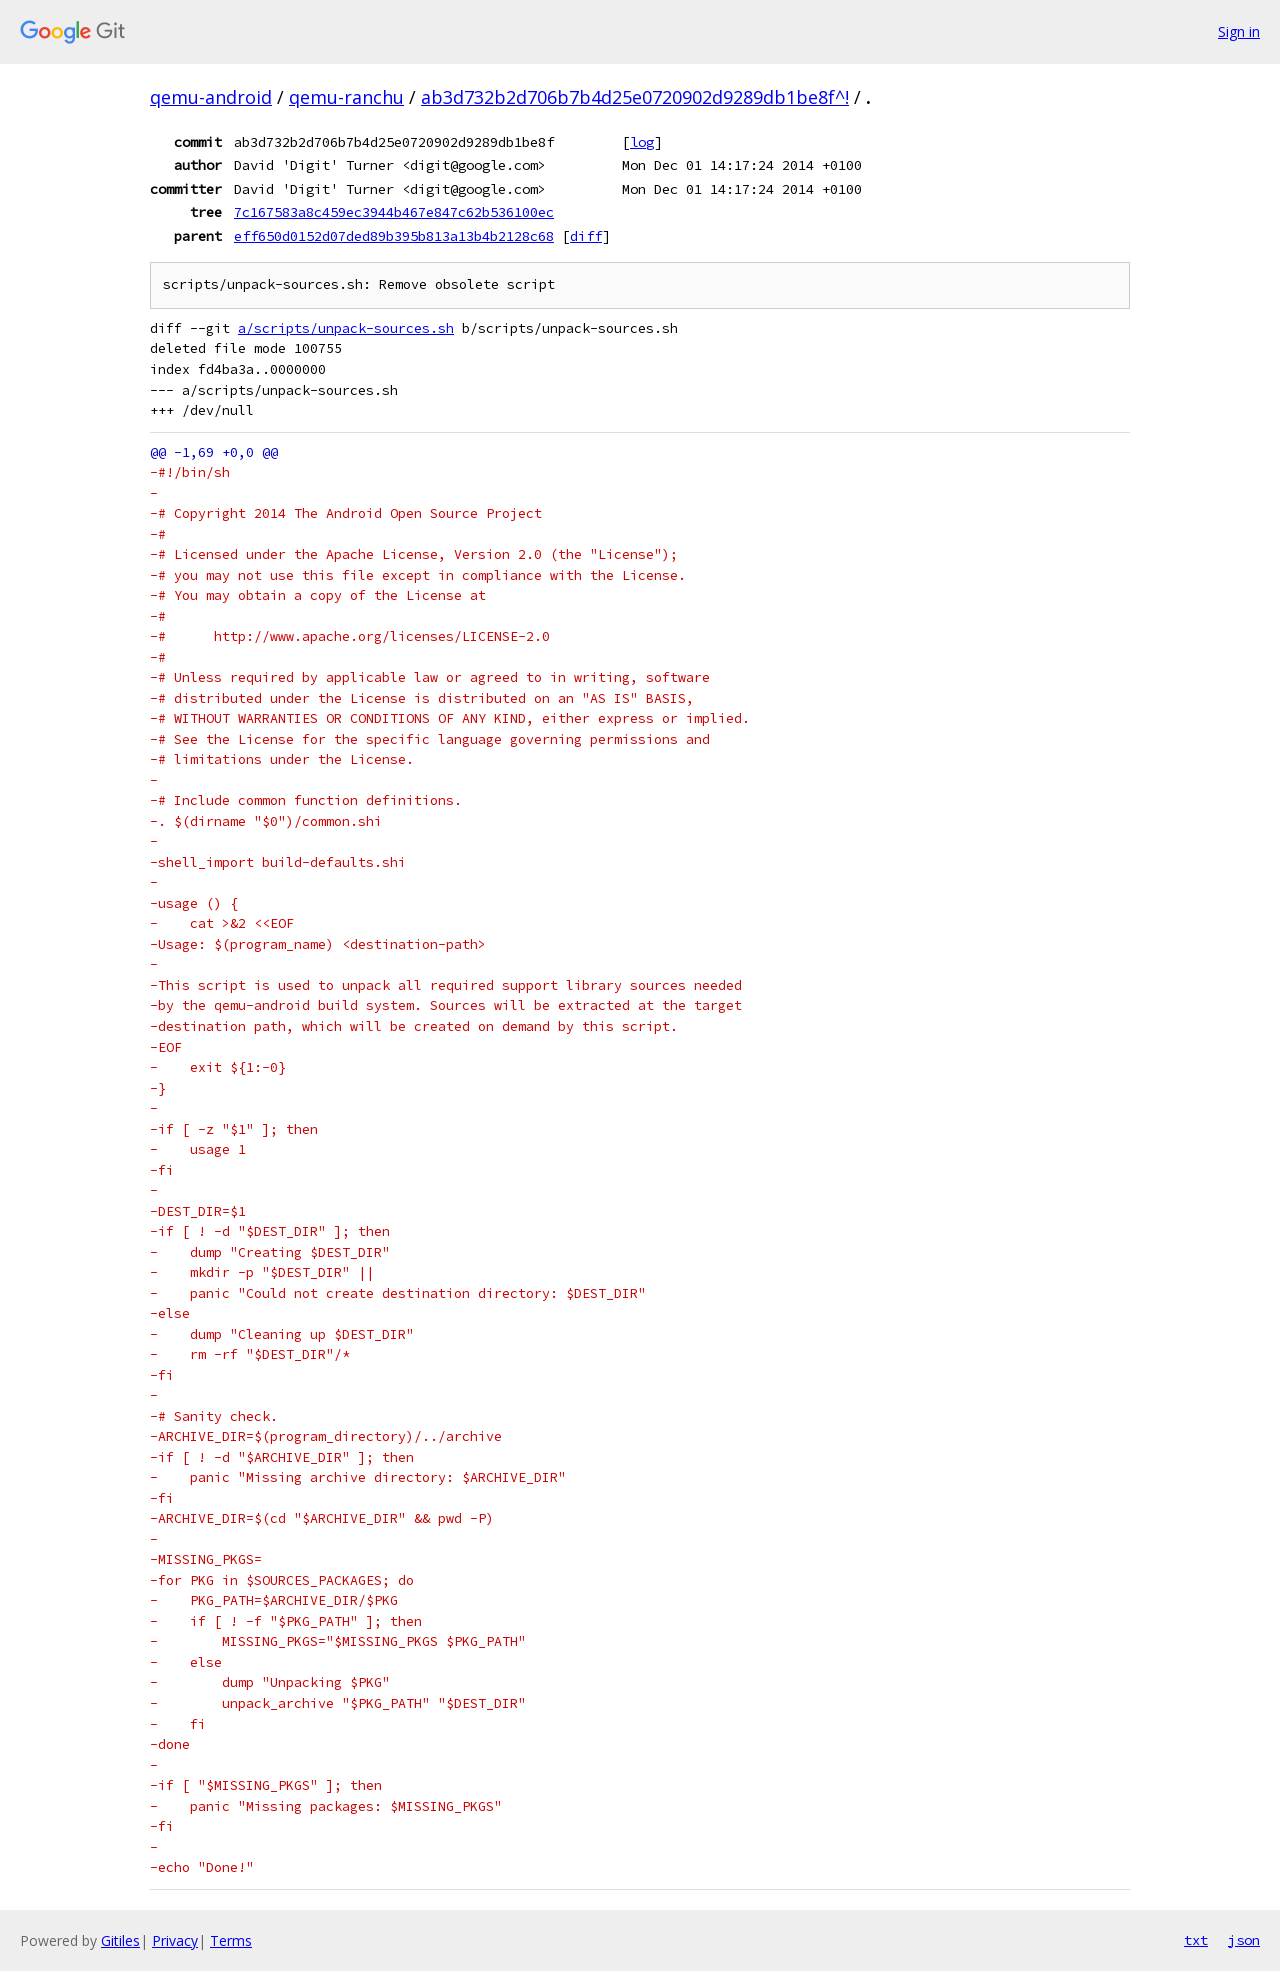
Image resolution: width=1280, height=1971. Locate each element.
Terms (231, 1940)
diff (586, 236)
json (1244, 1940)
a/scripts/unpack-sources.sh (346, 328)
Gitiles (120, 1940)
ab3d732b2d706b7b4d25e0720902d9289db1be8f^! (635, 97)
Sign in (1239, 31)
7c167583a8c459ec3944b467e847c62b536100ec (394, 212)
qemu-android (211, 97)
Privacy (175, 1940)
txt (1196, 1940)
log (642, 142)
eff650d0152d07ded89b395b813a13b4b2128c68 (394, 236)
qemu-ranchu (346, 97)
